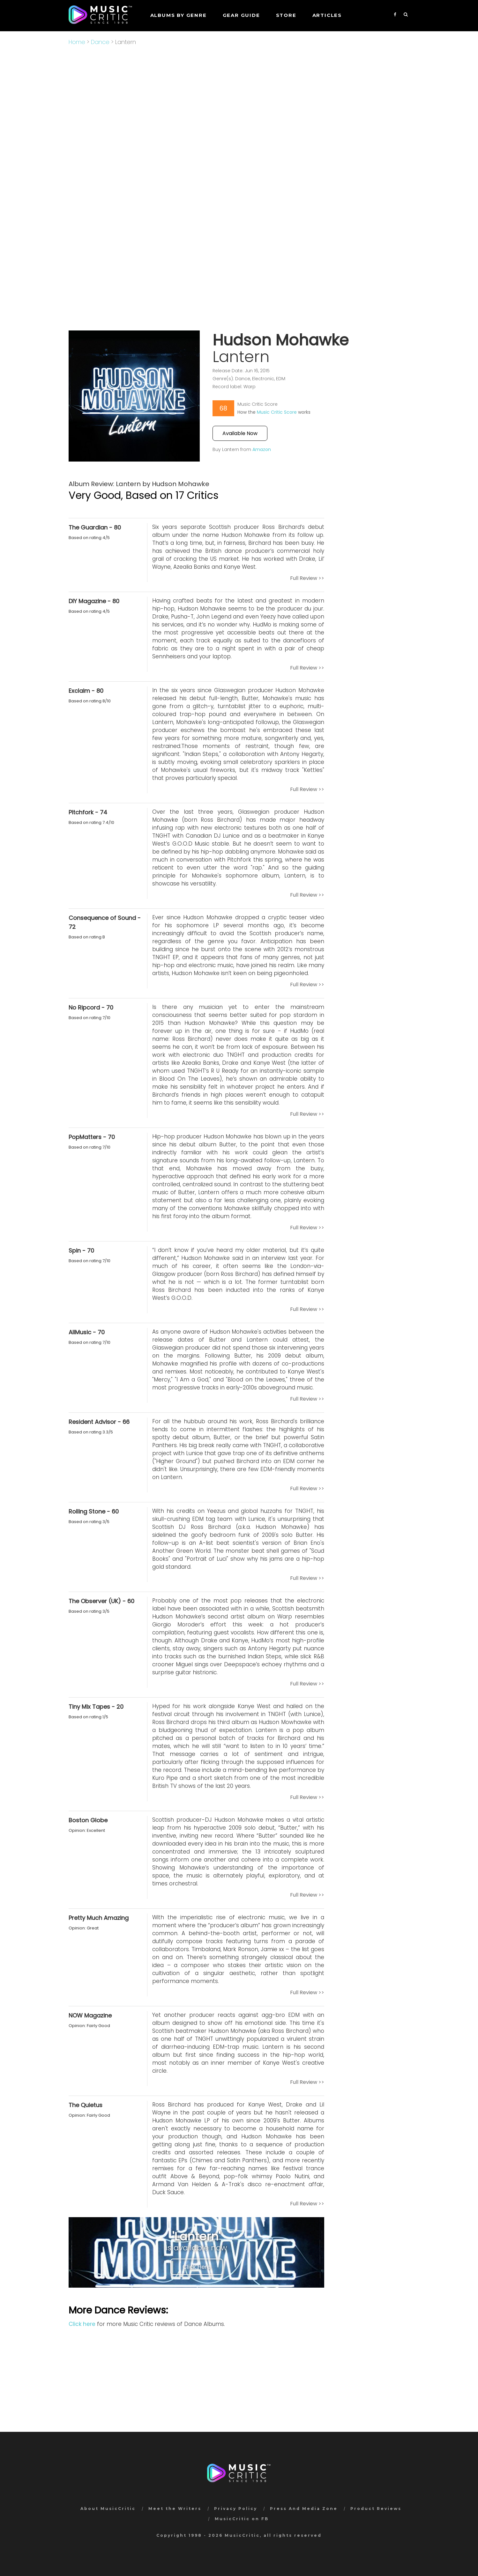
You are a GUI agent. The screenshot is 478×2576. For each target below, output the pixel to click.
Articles (327, 15)
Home (77, 42)
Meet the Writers (174, 2508)
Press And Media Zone (304, 2508)
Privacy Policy (235, 2508)
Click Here (197, 2267)
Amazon (261, 449)
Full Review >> (307, 578)
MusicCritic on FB (242, 2518)
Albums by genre (178, 15)
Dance (100, 42)
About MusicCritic (108, 2508)
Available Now (240, 433)
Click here (82, 2324)
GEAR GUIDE (241, 15)
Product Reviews (375, 2508)
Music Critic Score (277, 412)
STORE (286, 15)
